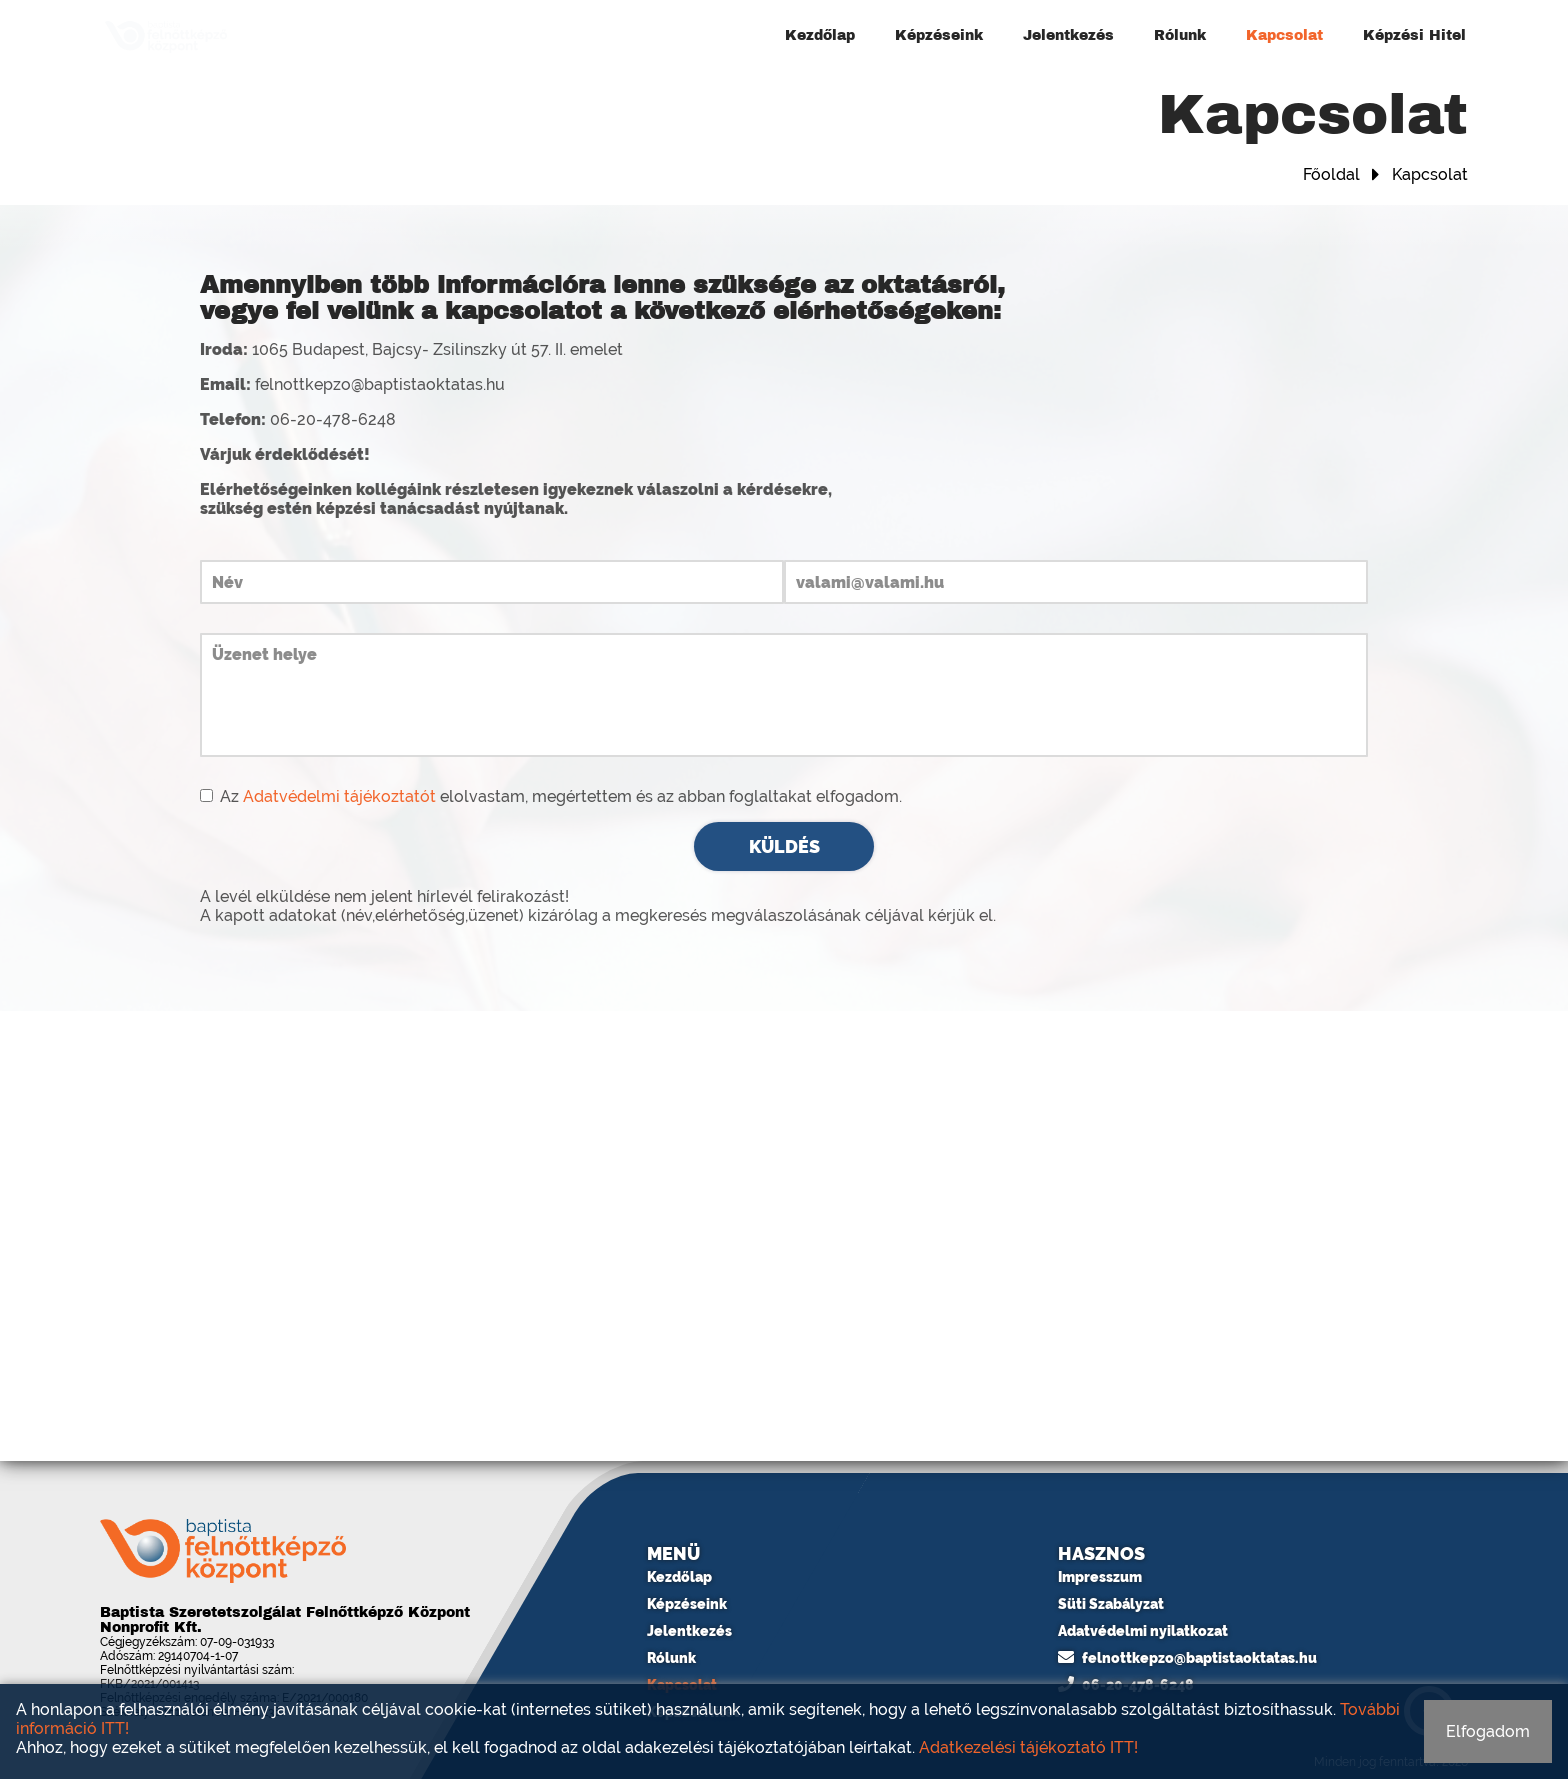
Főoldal (1331, 174)
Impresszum (1100, 1577)
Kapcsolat (1284, 35)
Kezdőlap (820, 35)
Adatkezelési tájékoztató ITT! (1028, 1747)
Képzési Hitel (1414, 35)
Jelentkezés (1068, 35)
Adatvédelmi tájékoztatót (339, 796)
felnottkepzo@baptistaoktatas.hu (1187, 1658)
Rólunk (1180, 35)
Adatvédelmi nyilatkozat (1143, 1631)
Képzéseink (939, 35)
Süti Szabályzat (1111, 1604)
